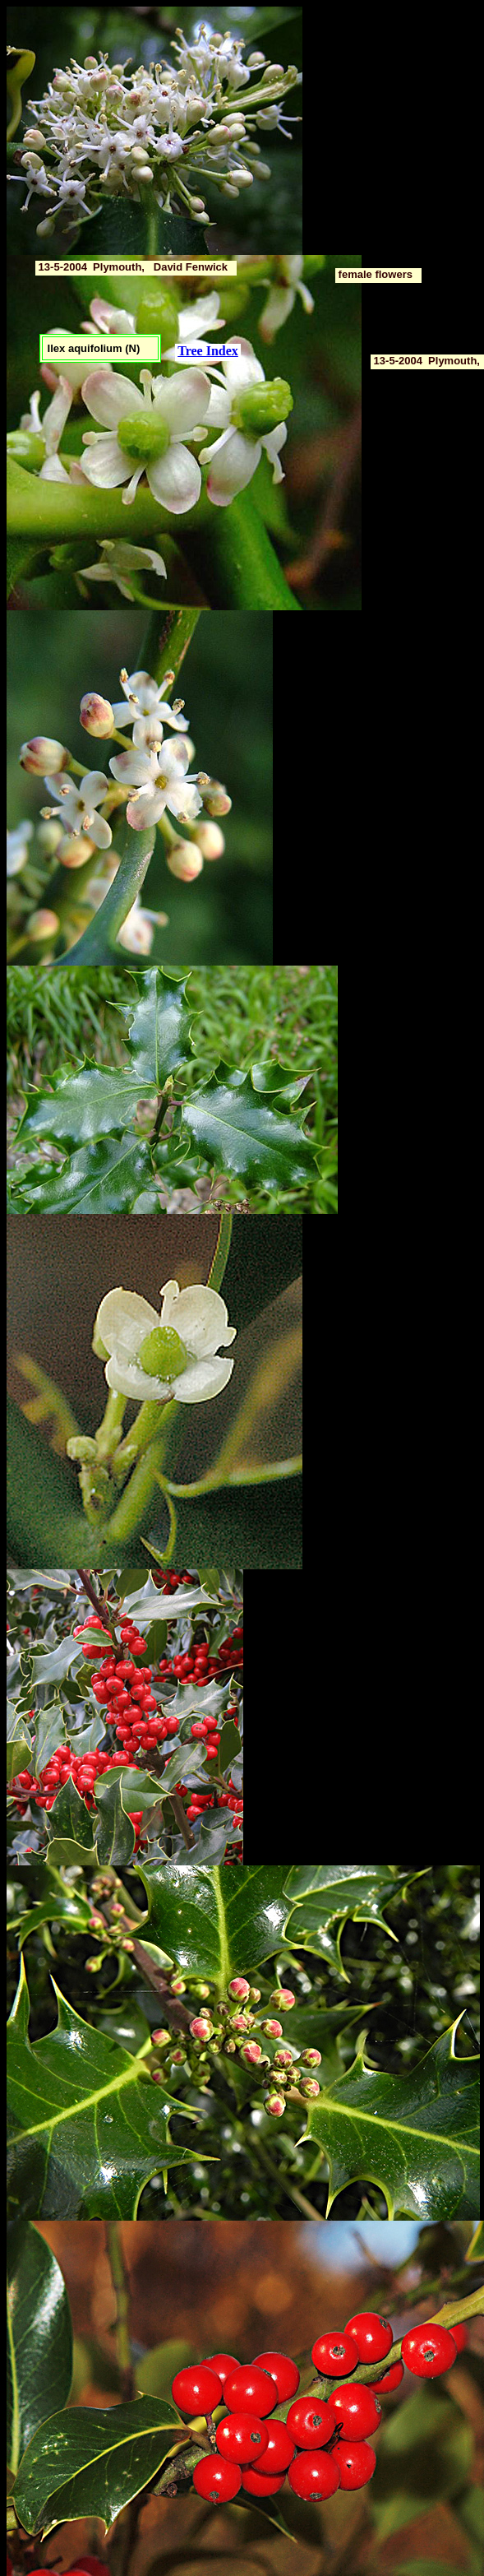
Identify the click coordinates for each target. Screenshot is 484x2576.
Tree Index (207, 351)
